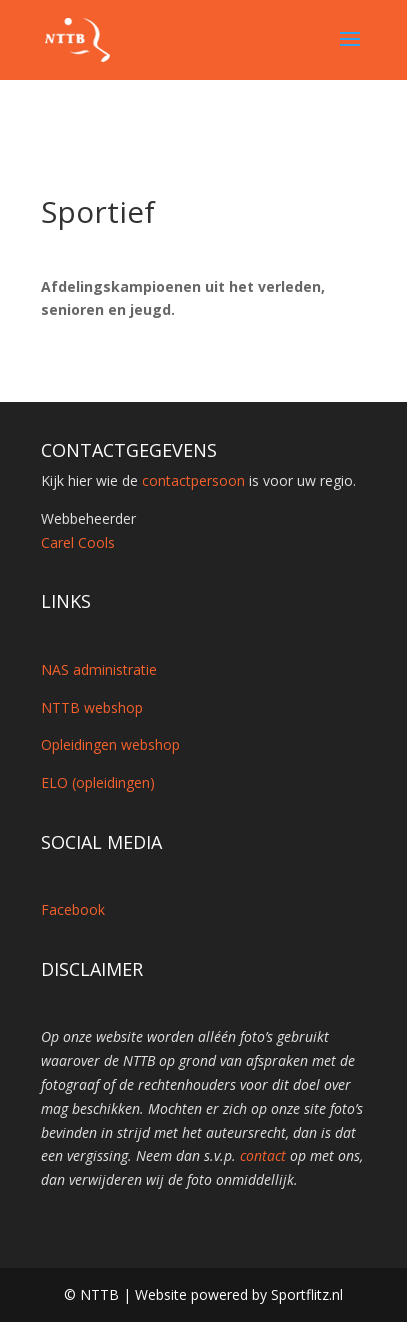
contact (263, 1155)
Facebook (73, 909)
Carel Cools (78, 542)
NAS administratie (99, 669)
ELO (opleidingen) (98, 782)
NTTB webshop (92, 707)
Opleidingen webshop (110, 744)
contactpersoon (193, 480)
